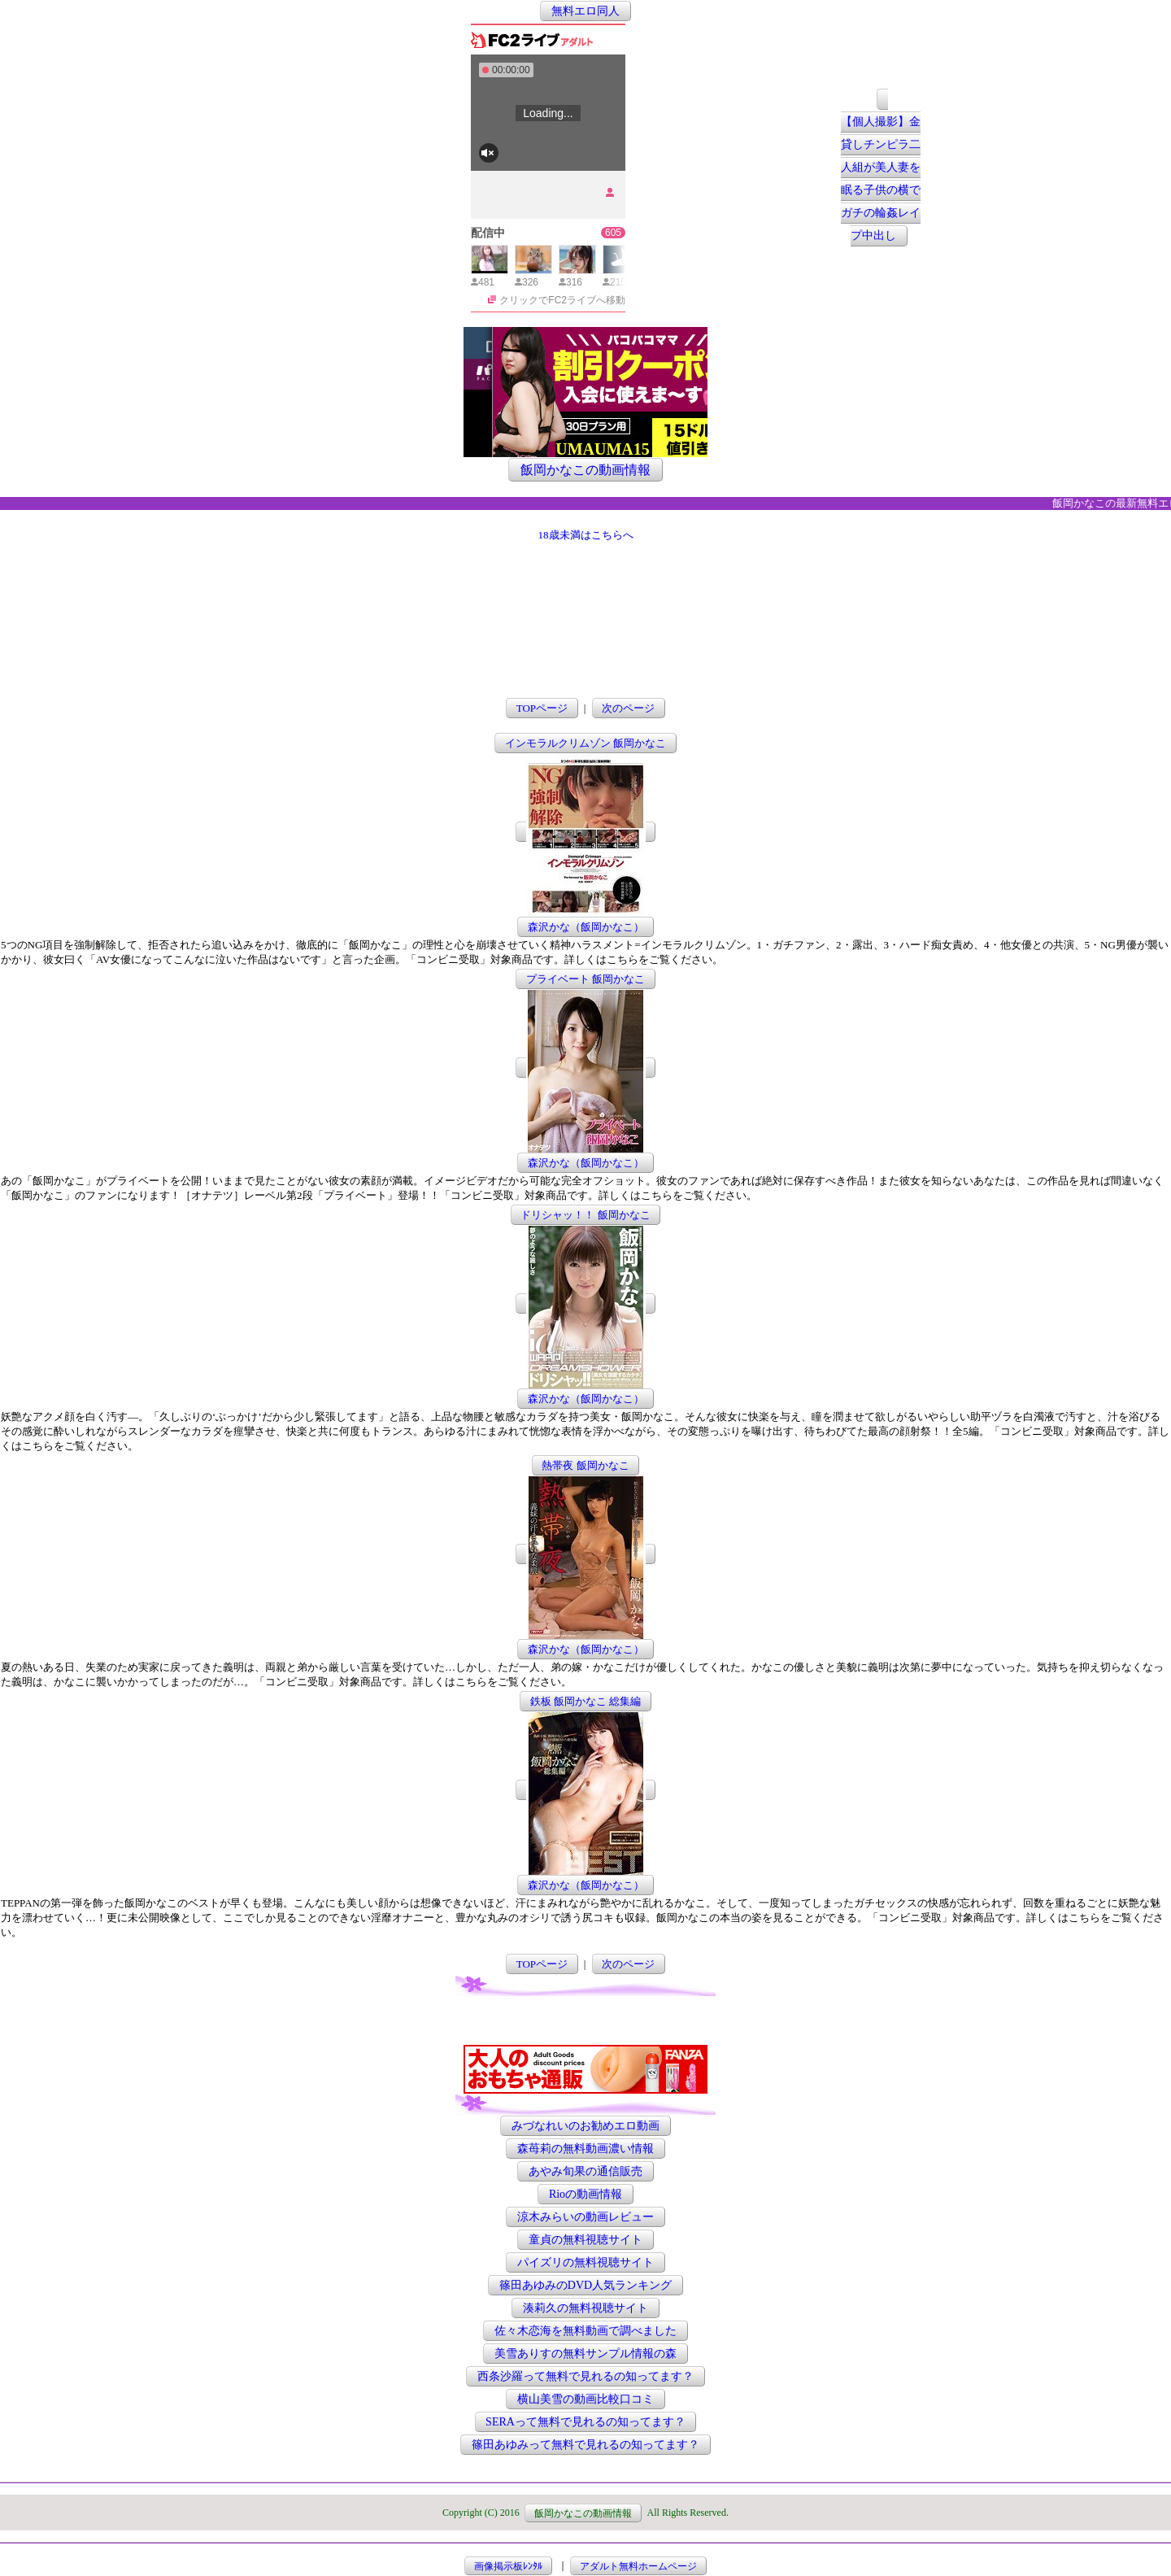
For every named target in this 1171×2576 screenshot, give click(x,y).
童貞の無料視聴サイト (585, 2240)
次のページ (628, 708)
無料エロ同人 (585, 11)
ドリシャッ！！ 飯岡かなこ (585, 1215)
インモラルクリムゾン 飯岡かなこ (585, 743)
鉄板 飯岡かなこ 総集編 (586, 1701)
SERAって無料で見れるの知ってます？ (585, 2422)
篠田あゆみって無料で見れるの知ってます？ (585, 2445)
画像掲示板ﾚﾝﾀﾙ (508, 2565)
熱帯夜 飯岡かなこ (585, 1465)
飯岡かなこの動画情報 (585, 470)
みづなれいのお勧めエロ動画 (585, 2126)
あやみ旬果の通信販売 (585, 2171)
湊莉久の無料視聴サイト (585, 2308)
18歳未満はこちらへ (585, 535)
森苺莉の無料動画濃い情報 (585, 2148)
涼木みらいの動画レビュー (585, 2217)
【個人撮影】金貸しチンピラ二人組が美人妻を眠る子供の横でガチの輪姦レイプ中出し (881, 179)
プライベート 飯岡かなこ (585, 979)
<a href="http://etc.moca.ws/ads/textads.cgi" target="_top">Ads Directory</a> (585, 2020)
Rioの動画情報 (585, 2194)
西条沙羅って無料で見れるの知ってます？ (585, 2376)
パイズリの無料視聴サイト (585, 2262)
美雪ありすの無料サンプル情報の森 (585, 2353)
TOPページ (542, 708)
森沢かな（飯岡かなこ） (586, 927)
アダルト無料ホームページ (638, 2565)
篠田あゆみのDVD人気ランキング (585, 2285)
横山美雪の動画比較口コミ (585, 2399)
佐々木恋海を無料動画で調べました (585, 2331)
